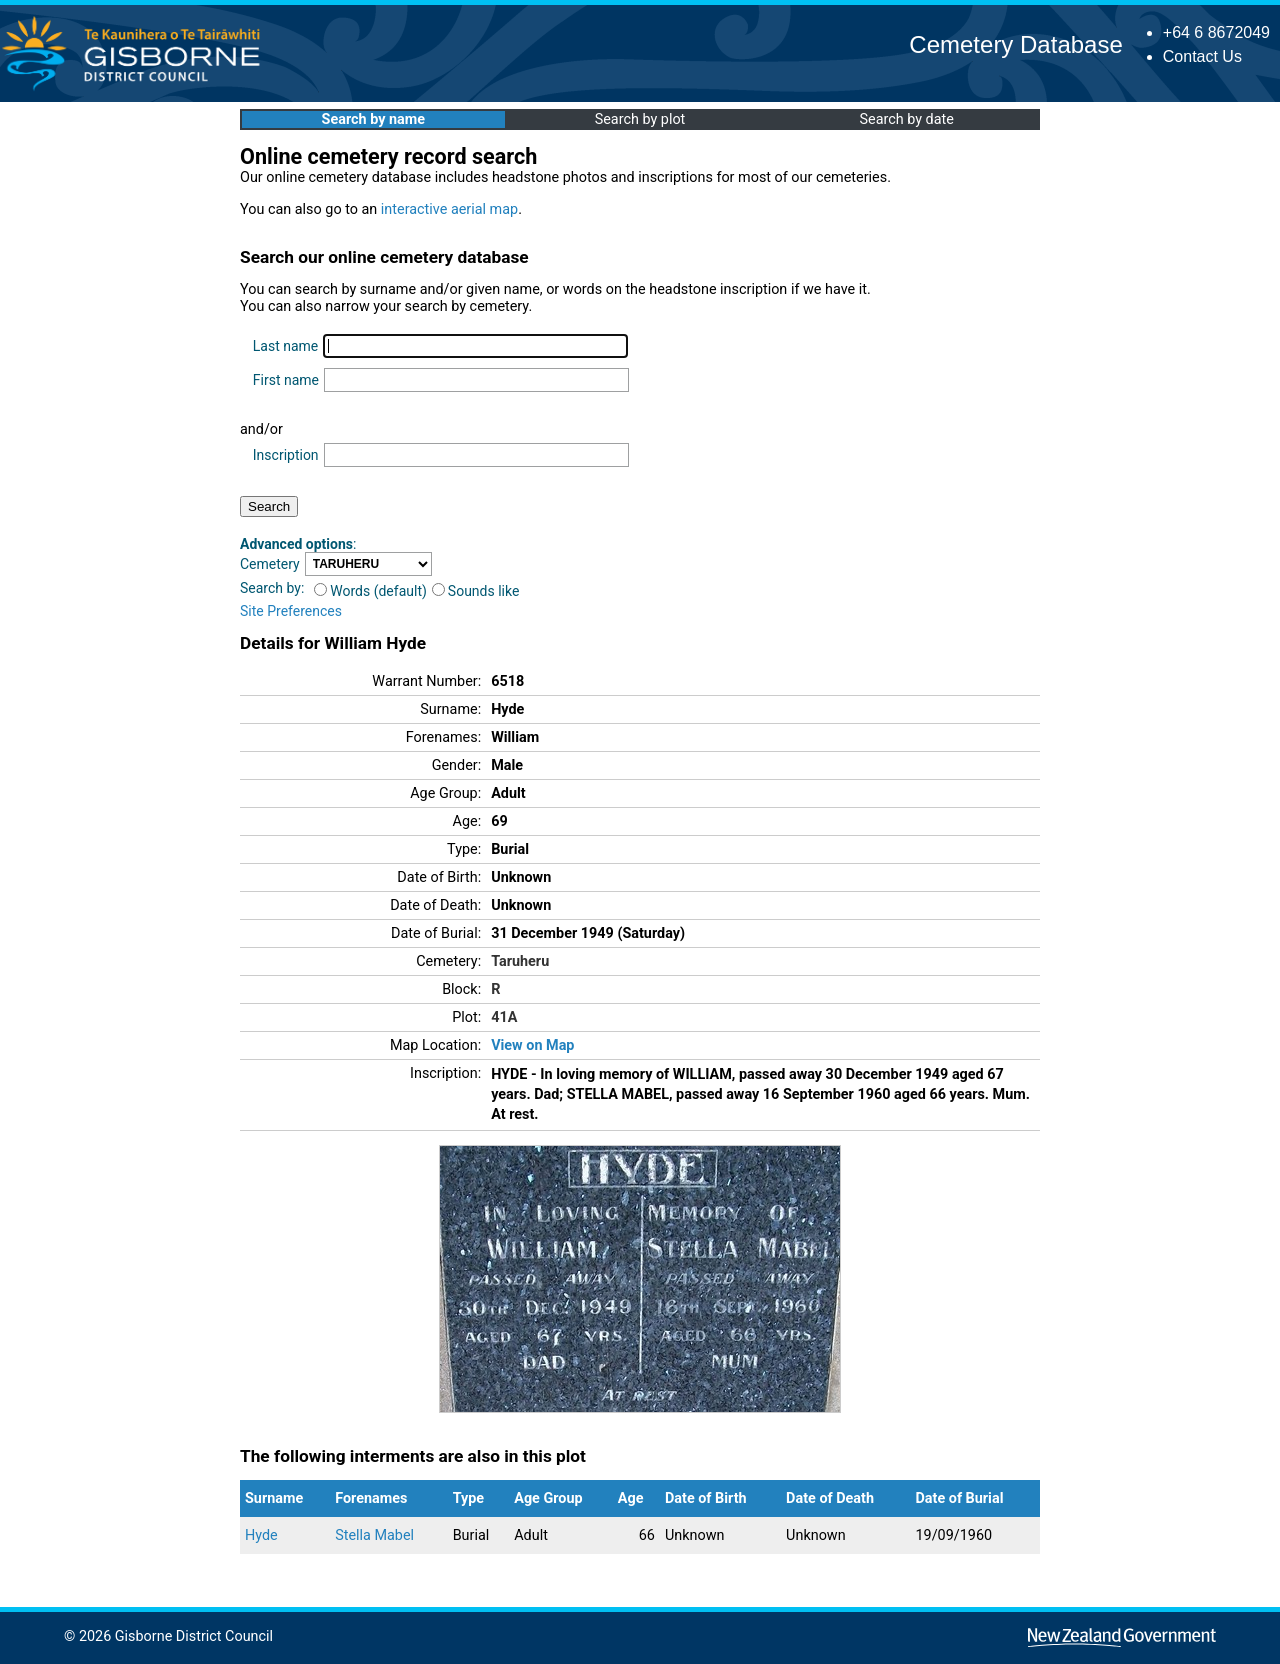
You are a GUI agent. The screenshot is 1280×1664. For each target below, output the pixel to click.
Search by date (906, 119)
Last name (285, 346)
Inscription (286, 455)
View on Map (532, 1045)
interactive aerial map (449, 209)
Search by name (373, 119)
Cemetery (270, 564)
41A (504, 1017)
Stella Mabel (374, 1535)
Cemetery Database (1015, 44)
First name (286, 380)
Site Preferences (291, 611)
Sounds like (476, 591)
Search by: (272, 588)
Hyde (261, 1535)
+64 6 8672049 (1216, 32)
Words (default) (370, 591)
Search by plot (640, 119)
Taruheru (520, 961)
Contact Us (1202, 56)
